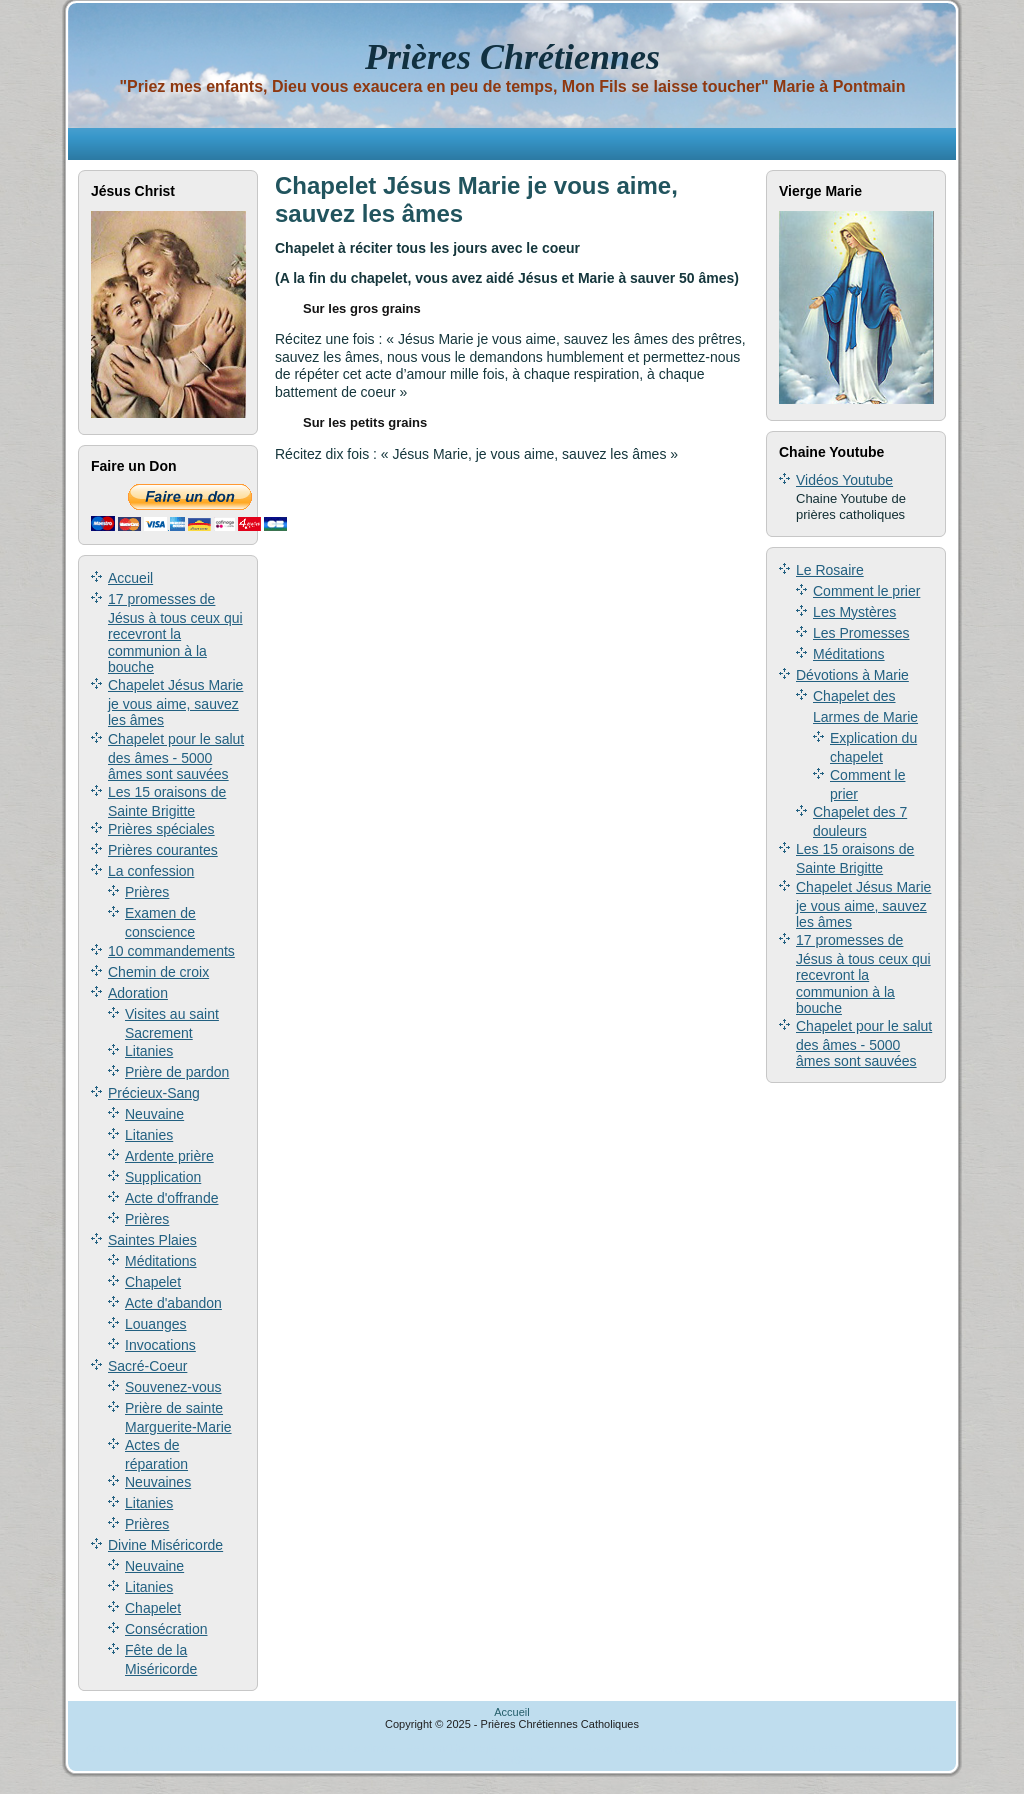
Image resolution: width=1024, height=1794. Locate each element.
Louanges (156, 1324)
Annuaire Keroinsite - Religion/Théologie (398, 1748)
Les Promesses (861, 633)
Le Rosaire (830, 570)
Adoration (138, 993)
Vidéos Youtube (844, 480)
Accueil (130, 578)
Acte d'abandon (173, 1303)
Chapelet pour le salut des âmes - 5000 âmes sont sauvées (176, 756)
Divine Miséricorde (165, 1545)
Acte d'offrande (171, 1198)
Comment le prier (866, 591)
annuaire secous (540, 1748)
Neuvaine (154, 1114)
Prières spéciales (161, 829)
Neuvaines (158, 1482)
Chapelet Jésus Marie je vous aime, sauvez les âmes (175, 702)
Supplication (163, 1177)
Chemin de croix (158, 972)
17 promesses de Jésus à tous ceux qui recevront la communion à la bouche (175, 633)
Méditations (161, 1261)
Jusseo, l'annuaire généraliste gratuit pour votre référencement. (738, 1748)
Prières (147, 892)
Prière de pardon (177, 1072)
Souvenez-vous (173, 1387)
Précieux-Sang (154, 1093)
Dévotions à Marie (852, 675)
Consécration (166, 1629)
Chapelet (153, 1282)
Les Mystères (854, 612)
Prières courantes (163, 850)
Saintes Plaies (152, 1240)
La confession (151, 871)
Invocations (160, 1345)
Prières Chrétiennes (512, 57)
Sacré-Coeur (147, 1366)
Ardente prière (169, 1156)
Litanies (149, 1051)
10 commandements (171, 951)
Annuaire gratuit (124, 1748)
